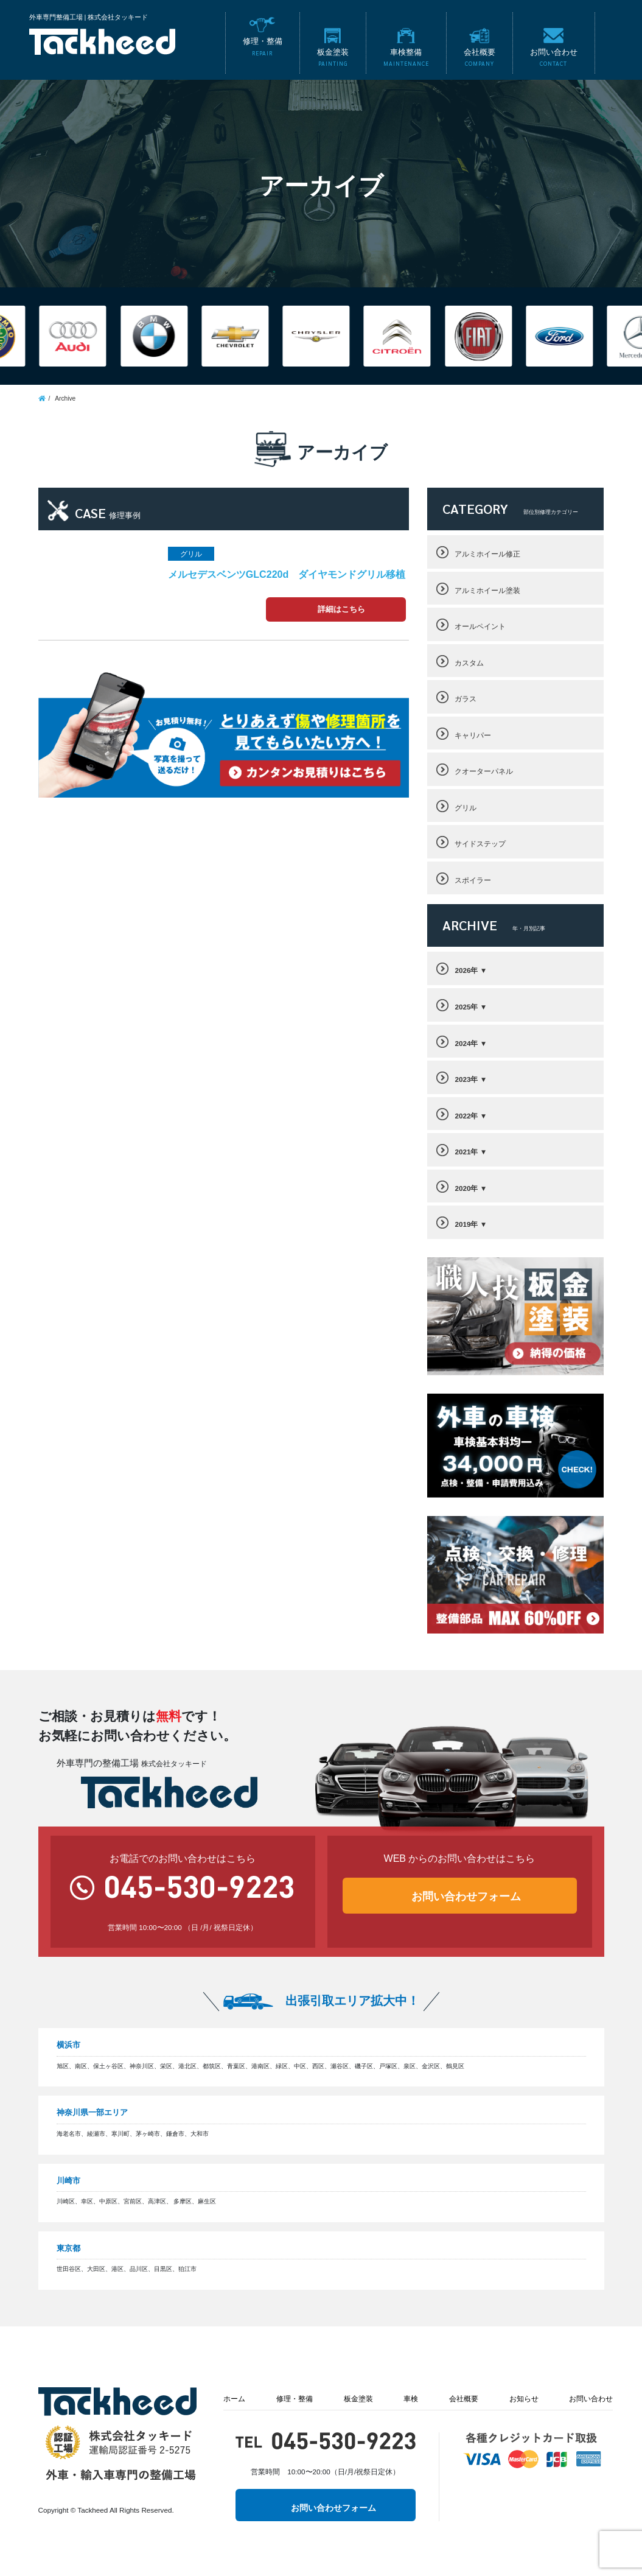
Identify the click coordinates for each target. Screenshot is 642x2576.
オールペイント (480, 626)
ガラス (465, 699)
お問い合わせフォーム (466, 1896)
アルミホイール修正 (487, 554)
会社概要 (463, 2398)
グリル (465, 808)
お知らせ (524, 2398)
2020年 (466, 1188)
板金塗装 (358, 2398)
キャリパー (473, 735)
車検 (410, 2398)
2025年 (466, 1007)
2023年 (466, 1079)
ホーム (234, 2398)
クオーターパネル (484, 771)
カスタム (469, 663)
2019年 (466, 1224)
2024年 (466, 1043)
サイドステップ (480, 844)
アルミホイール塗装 (487, 590)
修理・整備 (294, 2398)
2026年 (466, 970)
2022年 (466, 1116)
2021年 (466, 1152)
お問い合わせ (591, 2398)
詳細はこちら (341, 609)
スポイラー (473, 880)
